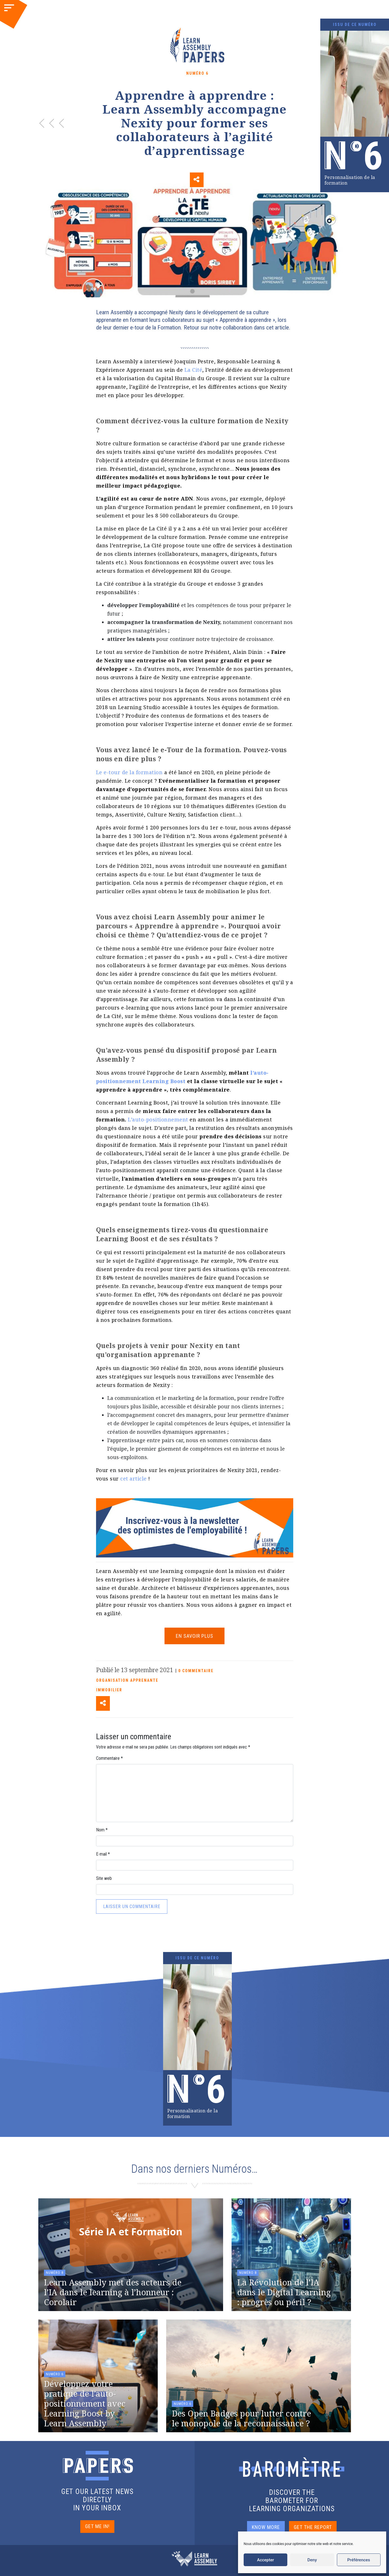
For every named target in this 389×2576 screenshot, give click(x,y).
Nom (102, 1830)
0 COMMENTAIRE (196, 1670)
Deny (312, 2559)
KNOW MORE (266, 2527)
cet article (133, 1478)
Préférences (358, 2559)
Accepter (265, 2559)
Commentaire (109, 1758)
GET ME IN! (97, 2526)
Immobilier (109, 1690)
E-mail (103, 1854)
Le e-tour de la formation (129, 772)
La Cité (194, 369)
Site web (104, 1878)
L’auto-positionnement (158, 1119)
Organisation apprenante (127, 1680)
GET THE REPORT (313, 2527)
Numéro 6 (197, 73)
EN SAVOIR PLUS (194, 1636)
